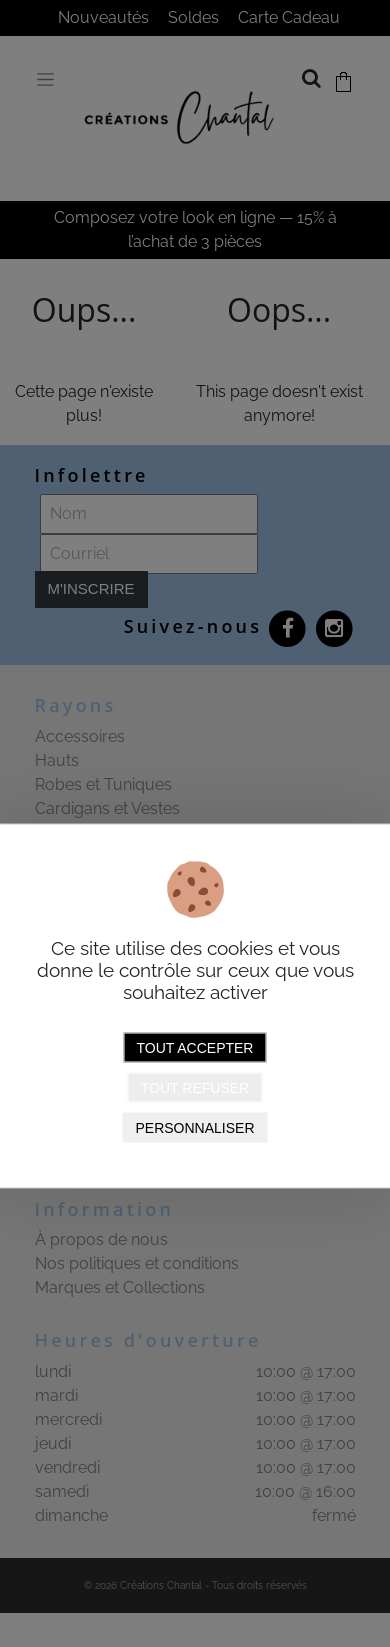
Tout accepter (195, 1048)
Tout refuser (195, 1088)
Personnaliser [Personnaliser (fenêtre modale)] (194, 1128)
